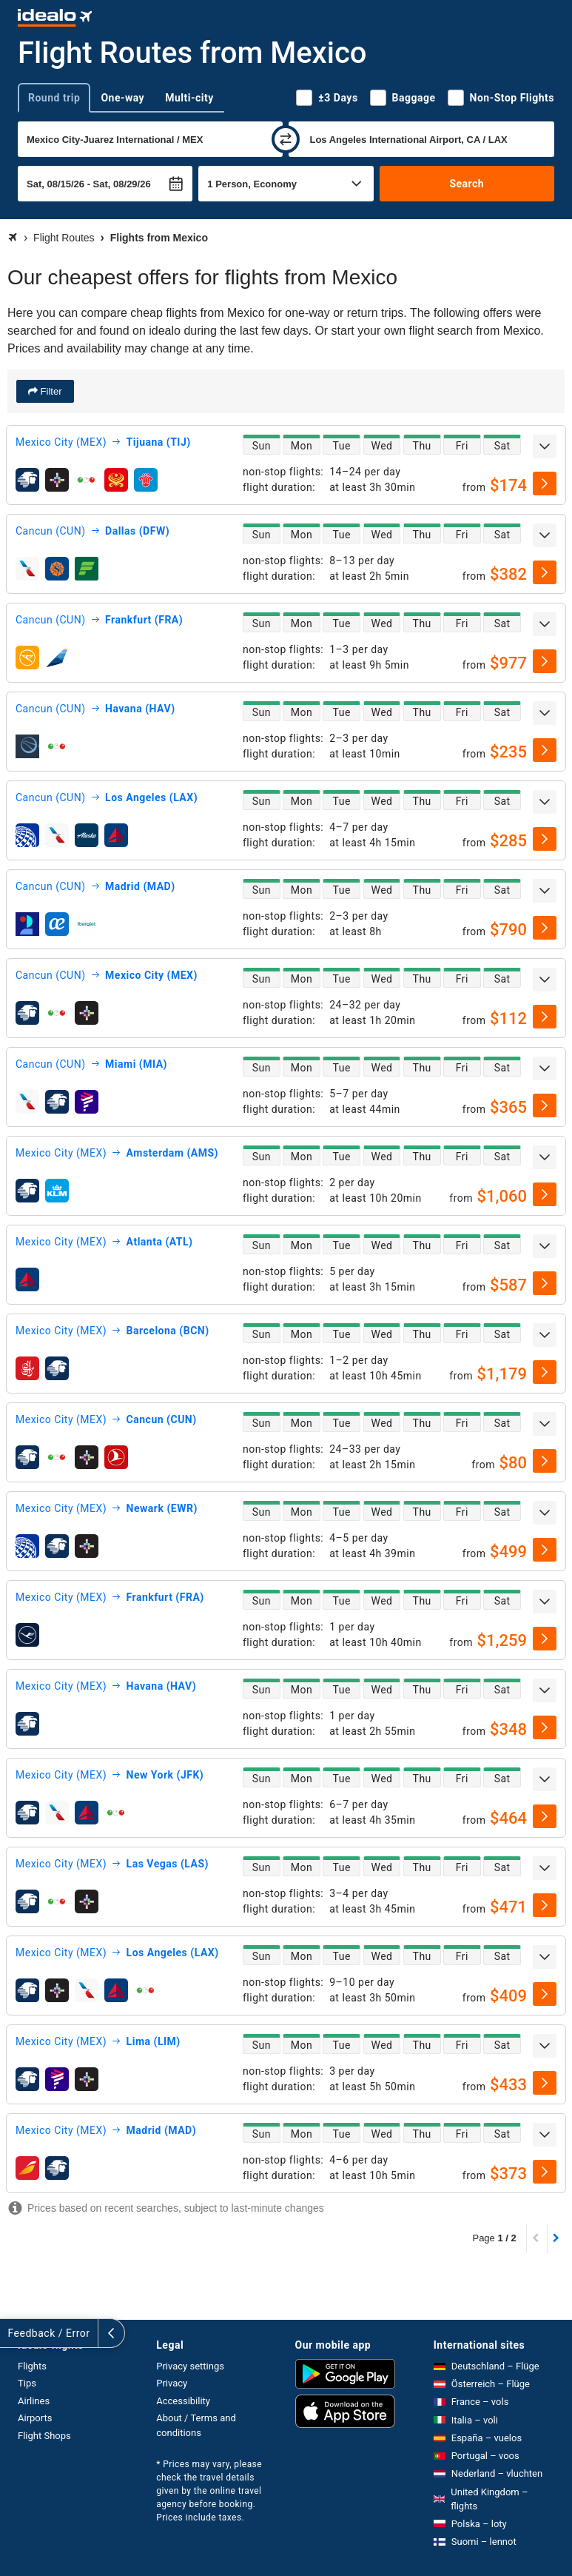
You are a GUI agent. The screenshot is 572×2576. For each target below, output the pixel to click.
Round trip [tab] (54, 98)
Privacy (171, 2383)
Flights (32, 2366)
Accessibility (183, 2400)
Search (466, 184)
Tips (27, 2383)
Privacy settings (190, 2366)
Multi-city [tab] (189, 98)
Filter (50, 391)
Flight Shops (44, 2435)
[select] (544, 483)
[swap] (286, 139)
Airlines (34, 2400)
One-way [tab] (122, 98)
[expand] (544, 446)
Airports (35, 2417)
